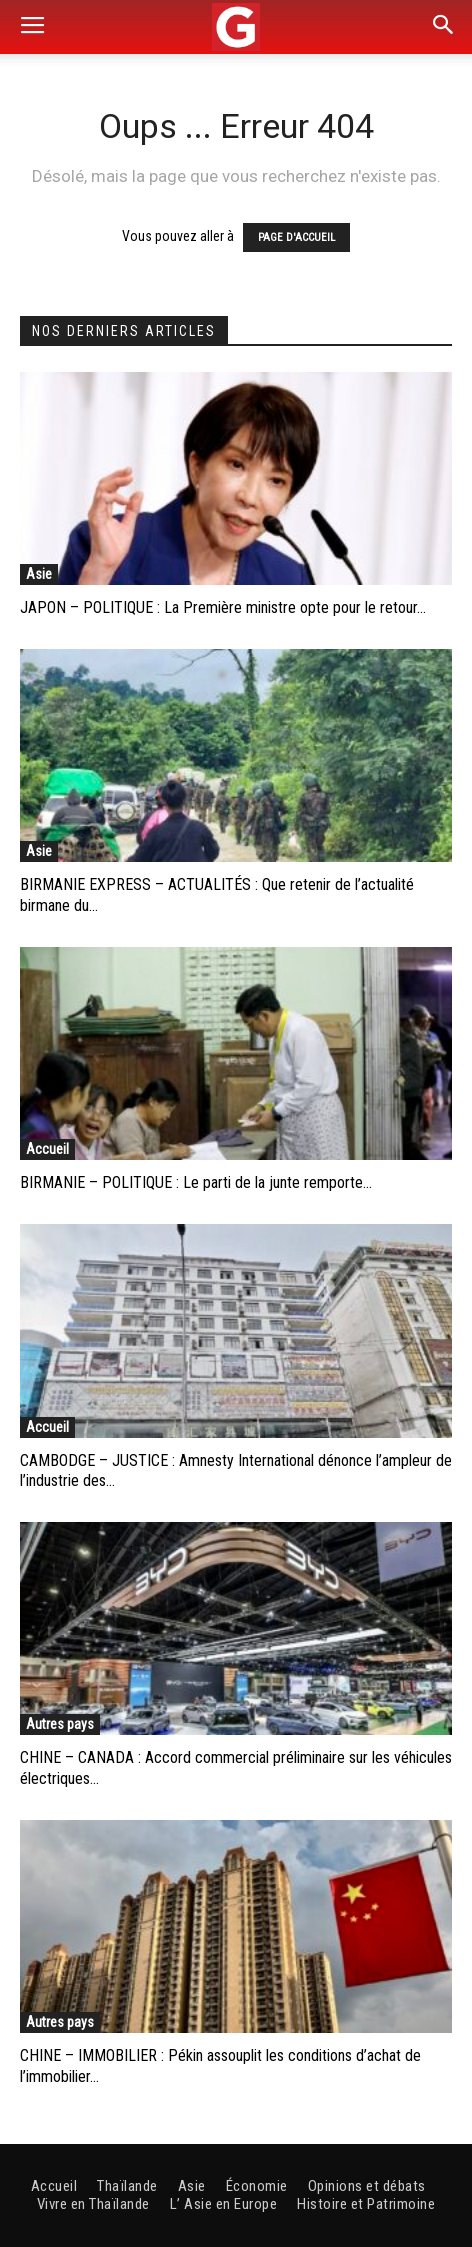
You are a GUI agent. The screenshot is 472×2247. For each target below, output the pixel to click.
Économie (257, 2186)
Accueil (47, 1149)
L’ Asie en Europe (224, 2204)
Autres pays (60, 1724)
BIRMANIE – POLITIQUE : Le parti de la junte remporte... (196, 1182)
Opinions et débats (367, 2186)
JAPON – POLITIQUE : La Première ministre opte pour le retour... (223, 607)
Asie (39, 574)
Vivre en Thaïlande (93, 2204)
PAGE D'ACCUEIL (296, 237)
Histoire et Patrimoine (366, 2204)
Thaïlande (127, 2186)
